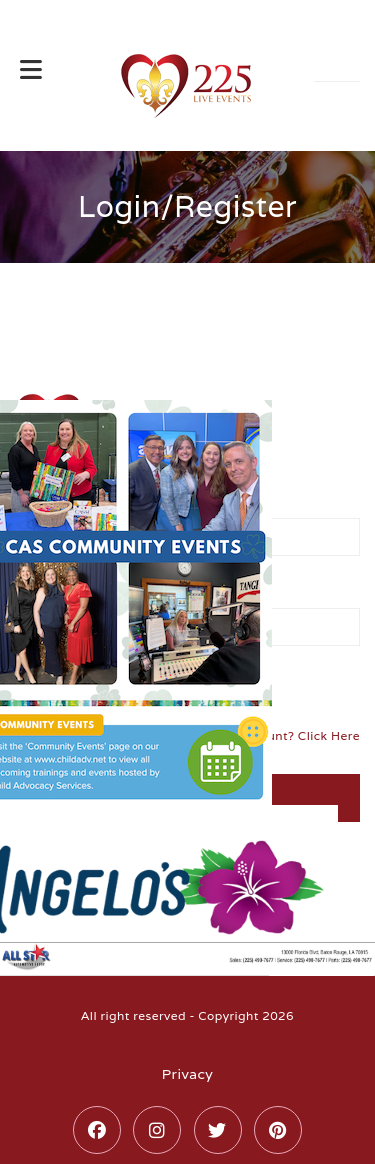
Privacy (187, 1074)
